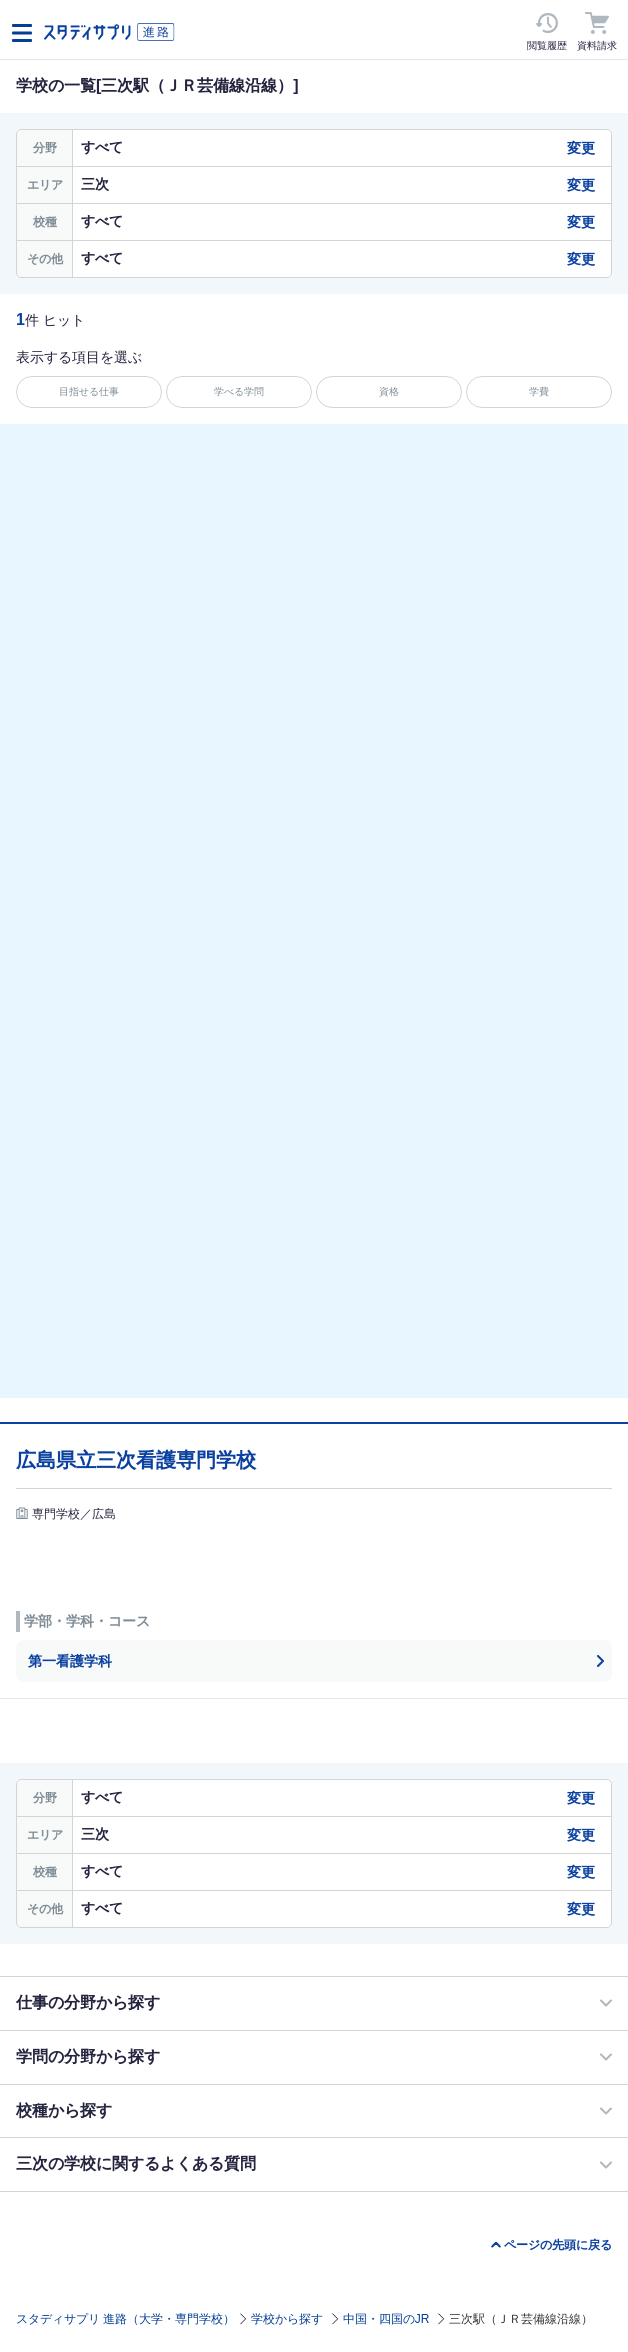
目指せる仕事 (89, 391)
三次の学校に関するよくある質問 (136, 2163)
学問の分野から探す (88, 2056)
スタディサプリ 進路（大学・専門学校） (125, 2319)
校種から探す (64, 2110)
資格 (389, 391)
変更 (581, 148)
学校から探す (287, 2319)
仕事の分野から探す (88, 2002)
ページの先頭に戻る (558, 2245)
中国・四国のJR (386, 2319)
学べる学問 (239, 391)
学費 (539, 391)
